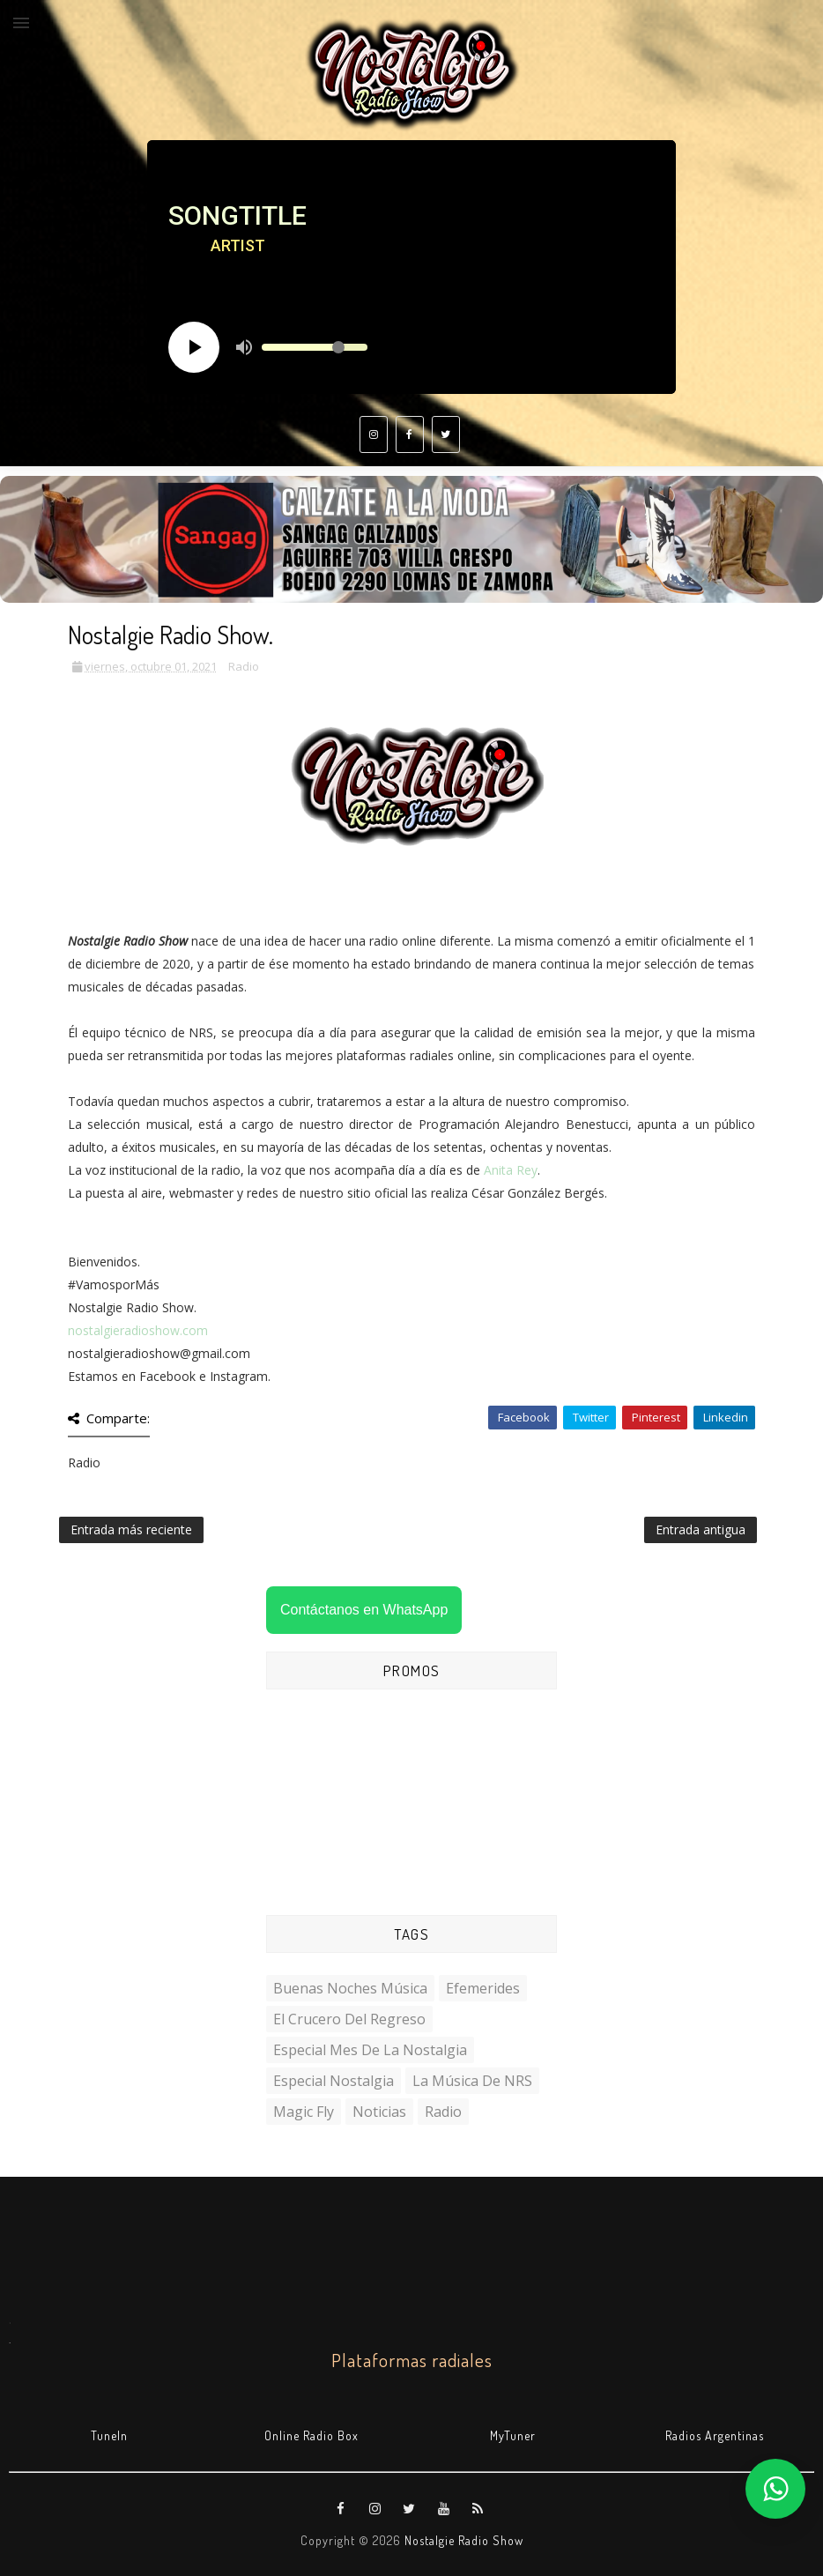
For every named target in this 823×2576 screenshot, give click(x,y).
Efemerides (483, 1988)
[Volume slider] (314, 347)
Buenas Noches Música (350, 1988)
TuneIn (109, 2435)
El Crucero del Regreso (349, 2019)
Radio (243, 666)
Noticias (379, 2111)
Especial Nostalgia (333, 2080)
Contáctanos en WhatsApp (364, 1609)
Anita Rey (511, 1170)
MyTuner (513, 2435)
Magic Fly (303, 2111)
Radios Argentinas (714, 2435)
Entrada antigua (700, 1529)
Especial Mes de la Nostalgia (370, 2050)
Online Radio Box (311, 2435)
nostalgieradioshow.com (138, 1330)
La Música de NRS (472, 2080)
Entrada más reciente (131, 1529)
